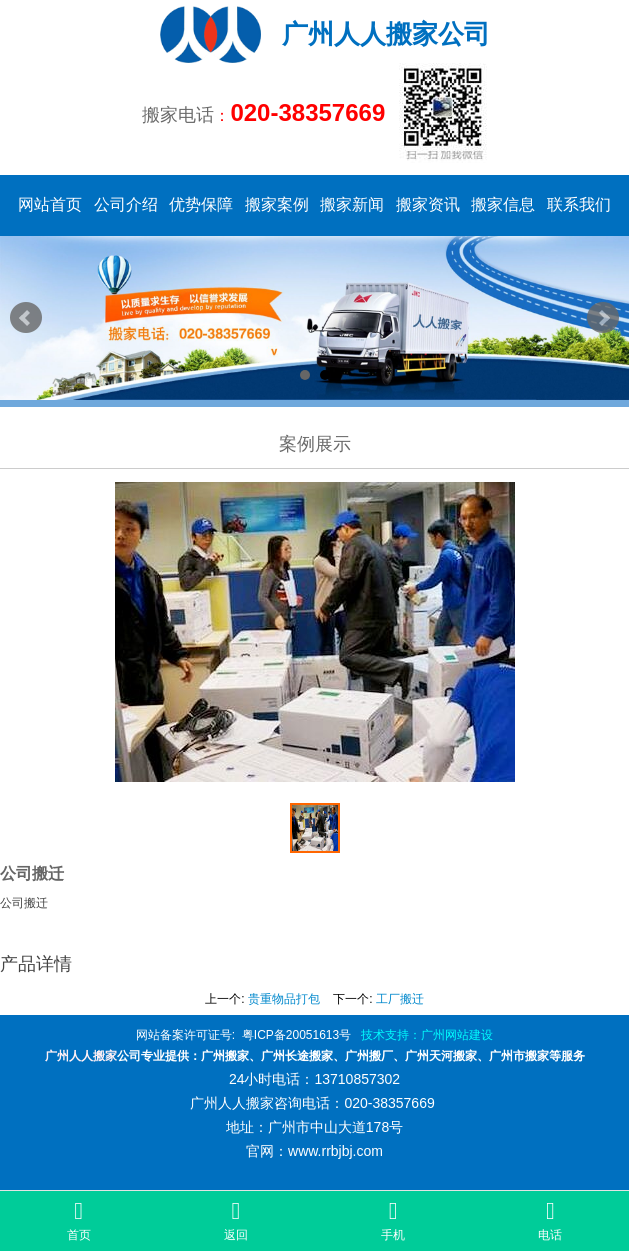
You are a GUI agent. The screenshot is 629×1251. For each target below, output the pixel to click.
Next (603, 318)
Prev (26, 318)
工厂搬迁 (400, 999)
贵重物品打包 (284, 999)
